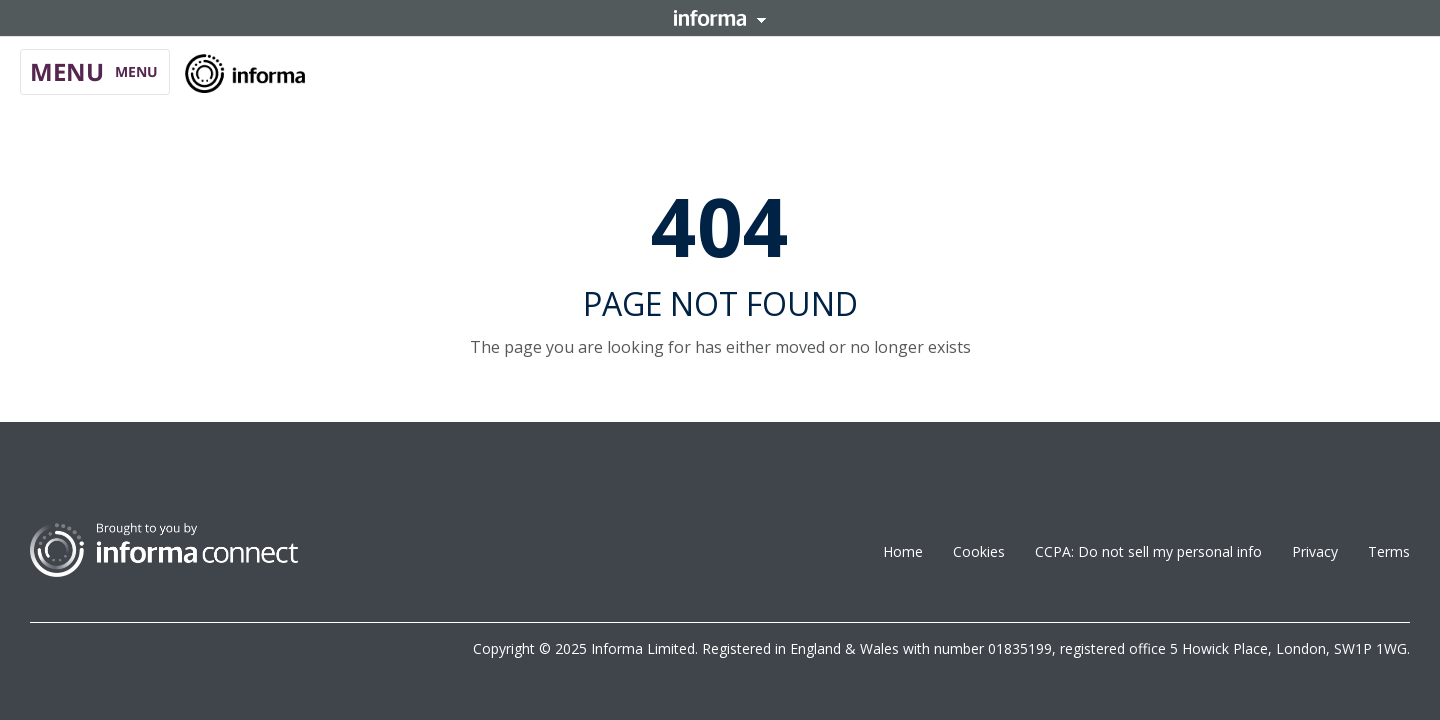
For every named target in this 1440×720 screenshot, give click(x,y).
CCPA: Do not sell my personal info (1148, 551)
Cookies (979, 551)
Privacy (1315, 551)
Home (903, 551)
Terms (1389, 551)
